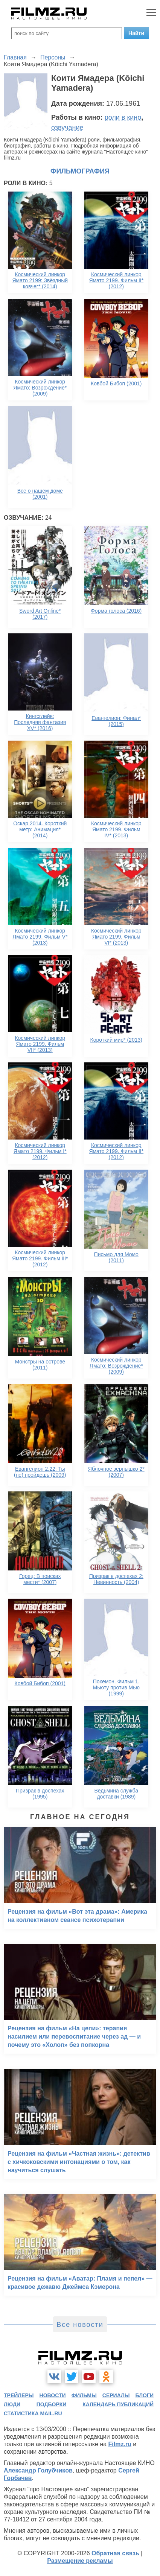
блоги (145, 2395)
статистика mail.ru (33, 2413)
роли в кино (123, 117)
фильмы (84, 2395)
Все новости (80, 2324)
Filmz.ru (119, 2444)
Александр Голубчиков (38, 2470)
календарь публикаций (118, 2404)
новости (53, 2395)
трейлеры (19, 2395)
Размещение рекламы (80, 2561)
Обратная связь (115, 2553)
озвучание (67, 127)
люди (12, 2404)
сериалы (116, 2395)
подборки (52, 2404)
